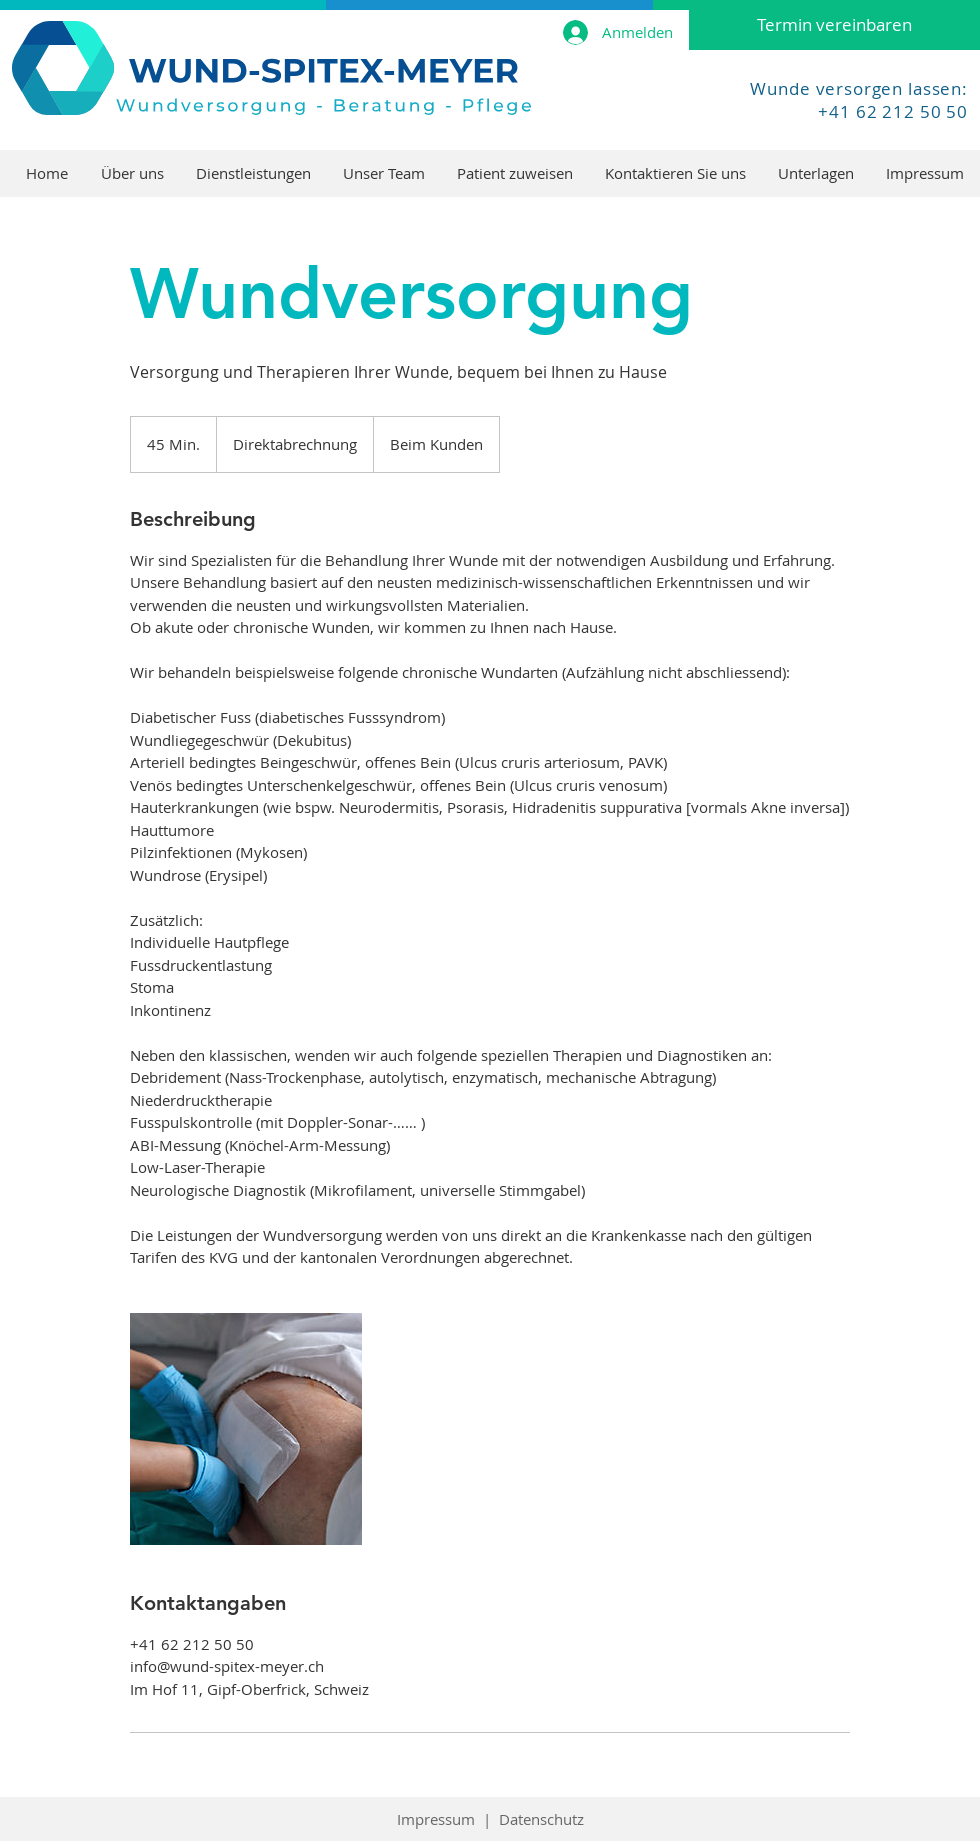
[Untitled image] (246, 1429)
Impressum (436, 1819)
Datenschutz (541, 1819)
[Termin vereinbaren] (834, 25)
